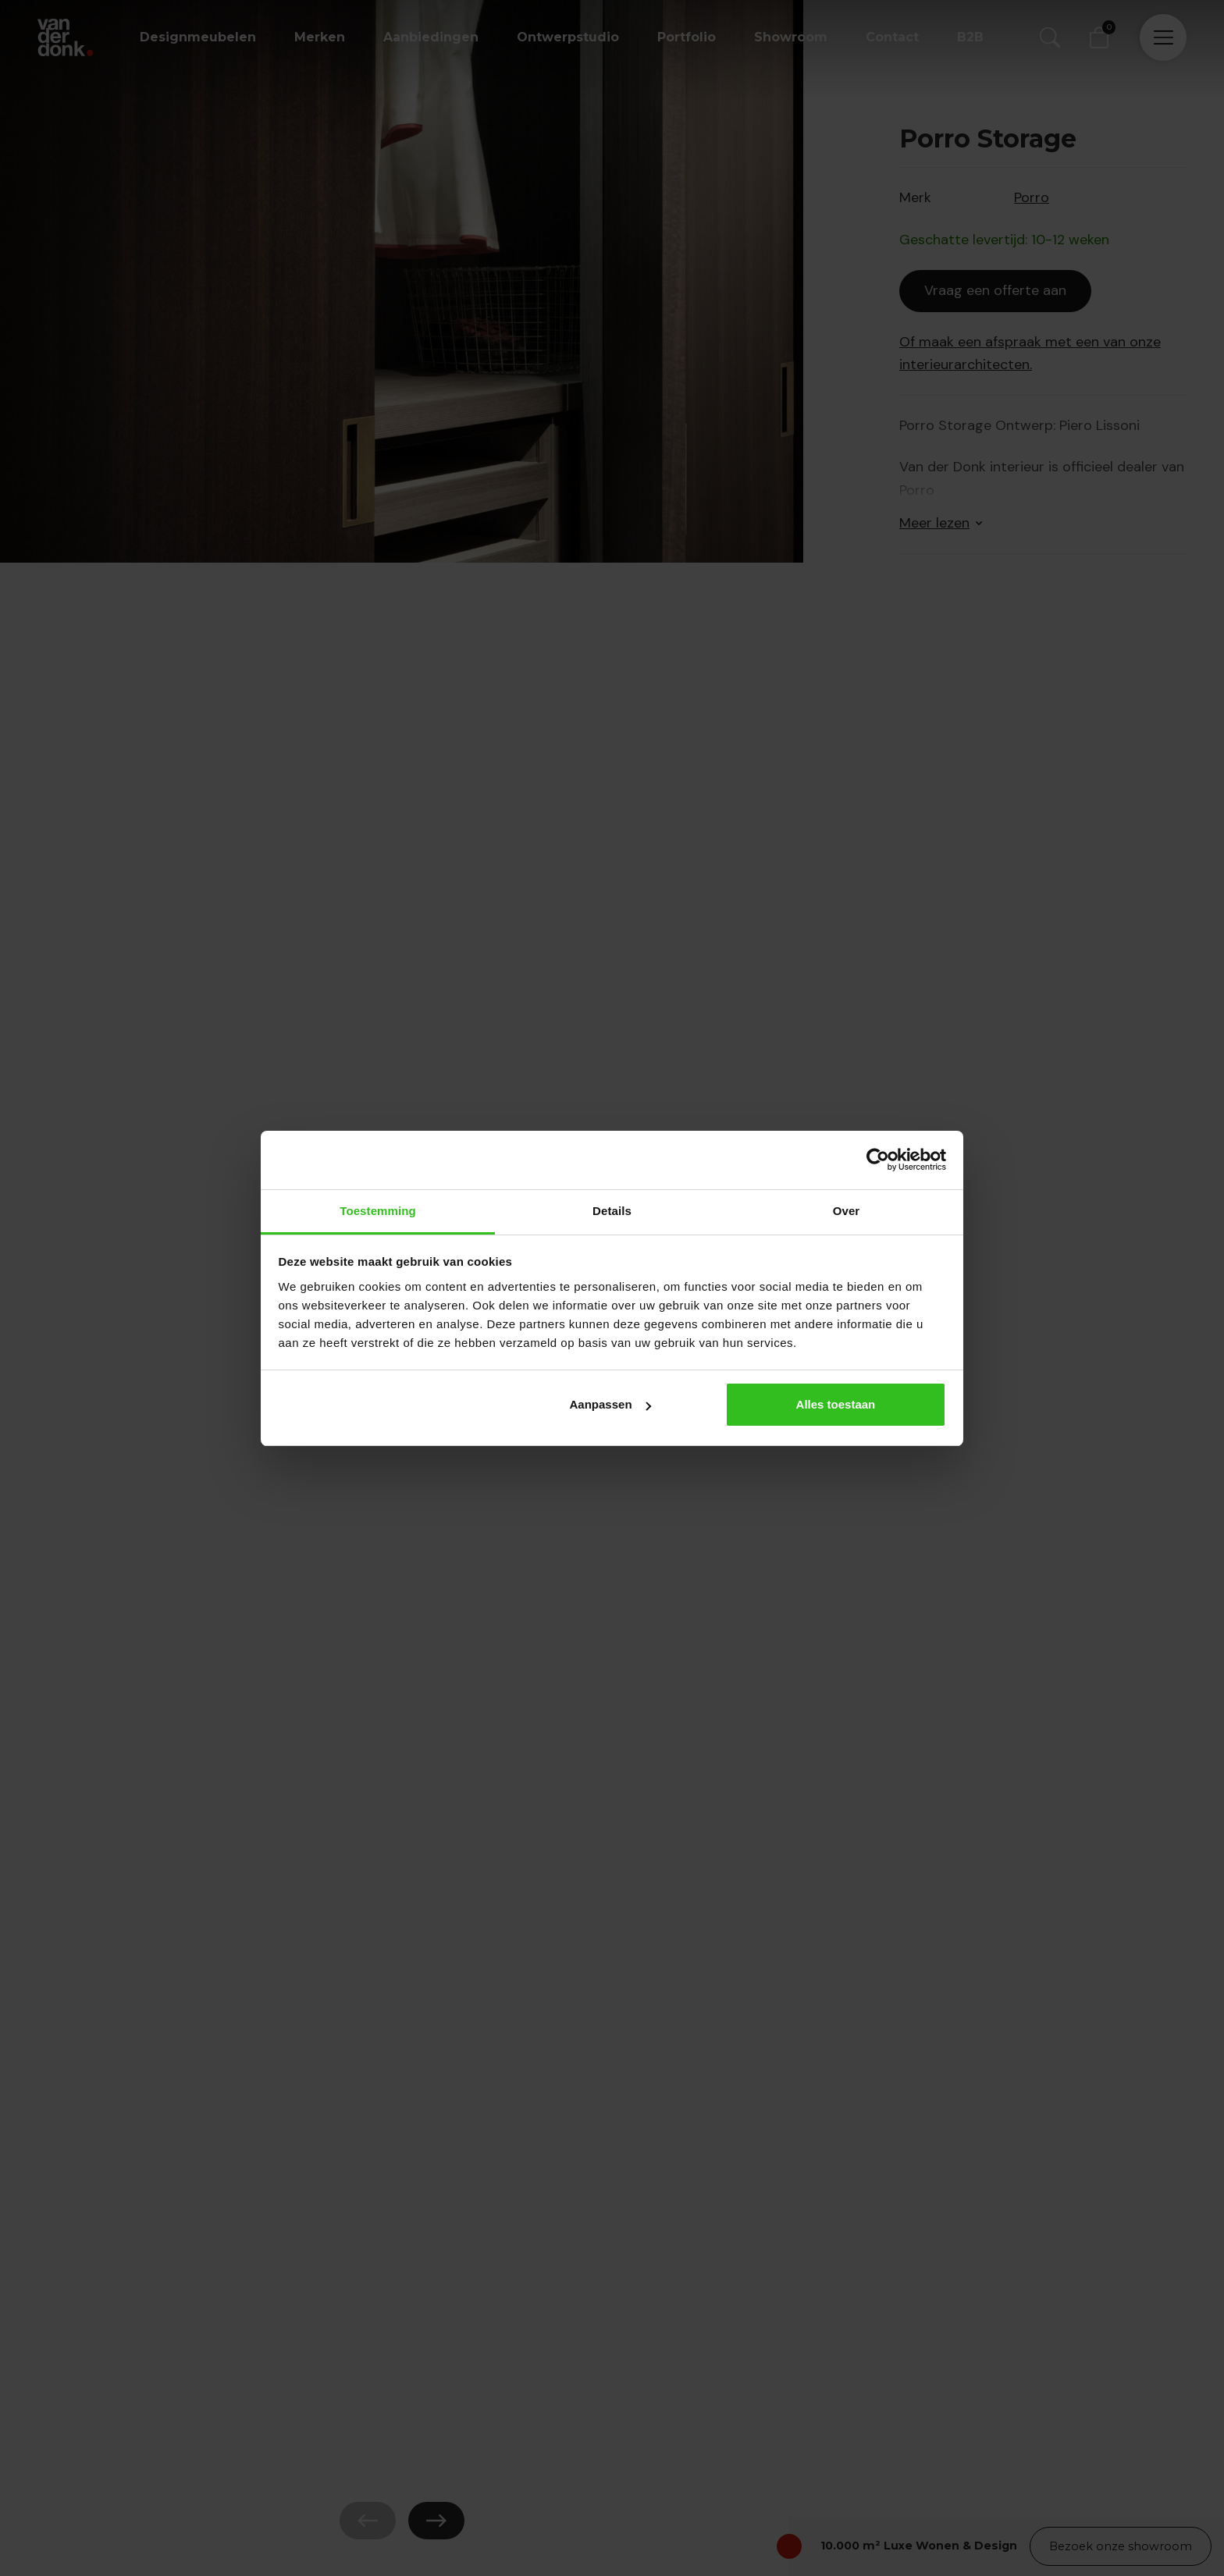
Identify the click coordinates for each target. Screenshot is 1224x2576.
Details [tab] (612, 1210)
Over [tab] (846, 1210)
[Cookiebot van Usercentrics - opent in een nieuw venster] (877, 1159)
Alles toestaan (836, 1404)
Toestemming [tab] (378, 1210)
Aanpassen (610, 1404)
